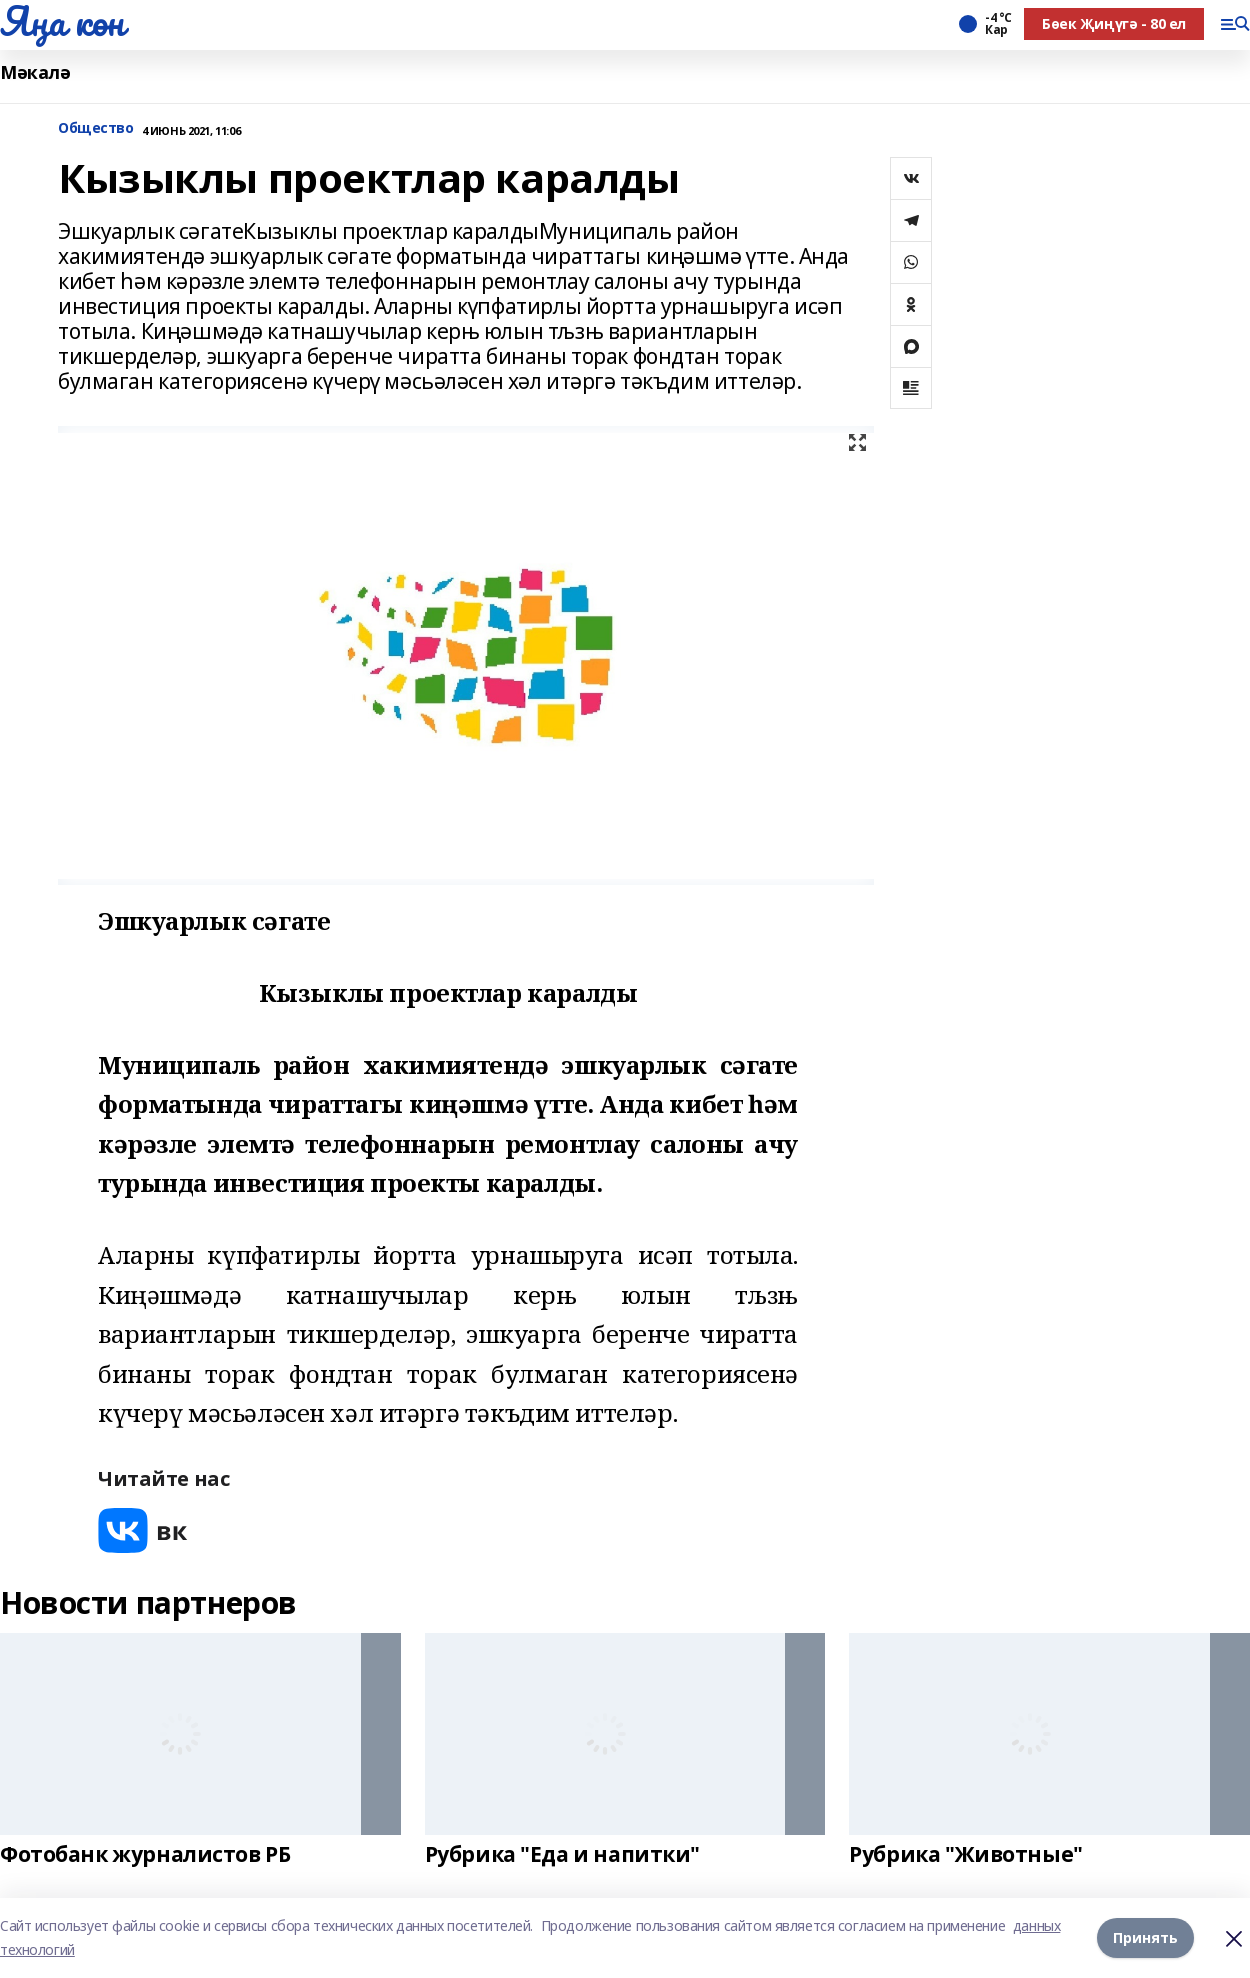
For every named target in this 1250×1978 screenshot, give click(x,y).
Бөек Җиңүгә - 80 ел (1114, 23)
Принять (1145, 1937)
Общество (96, 128)
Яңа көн (62, 21)
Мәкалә (35, 72)
